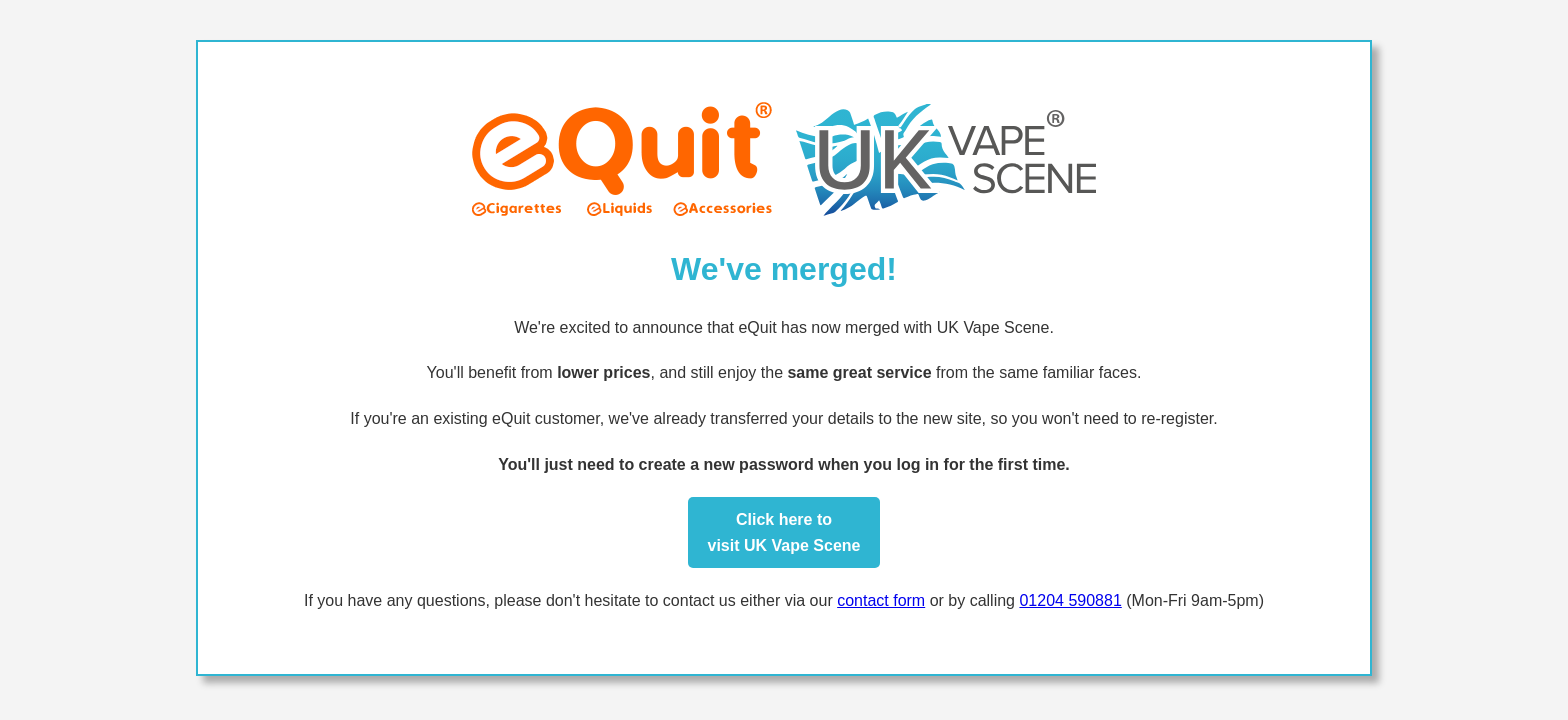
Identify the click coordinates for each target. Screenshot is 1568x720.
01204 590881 (1070, 600)
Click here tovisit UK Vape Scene (784, 532)
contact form (881, 600)
